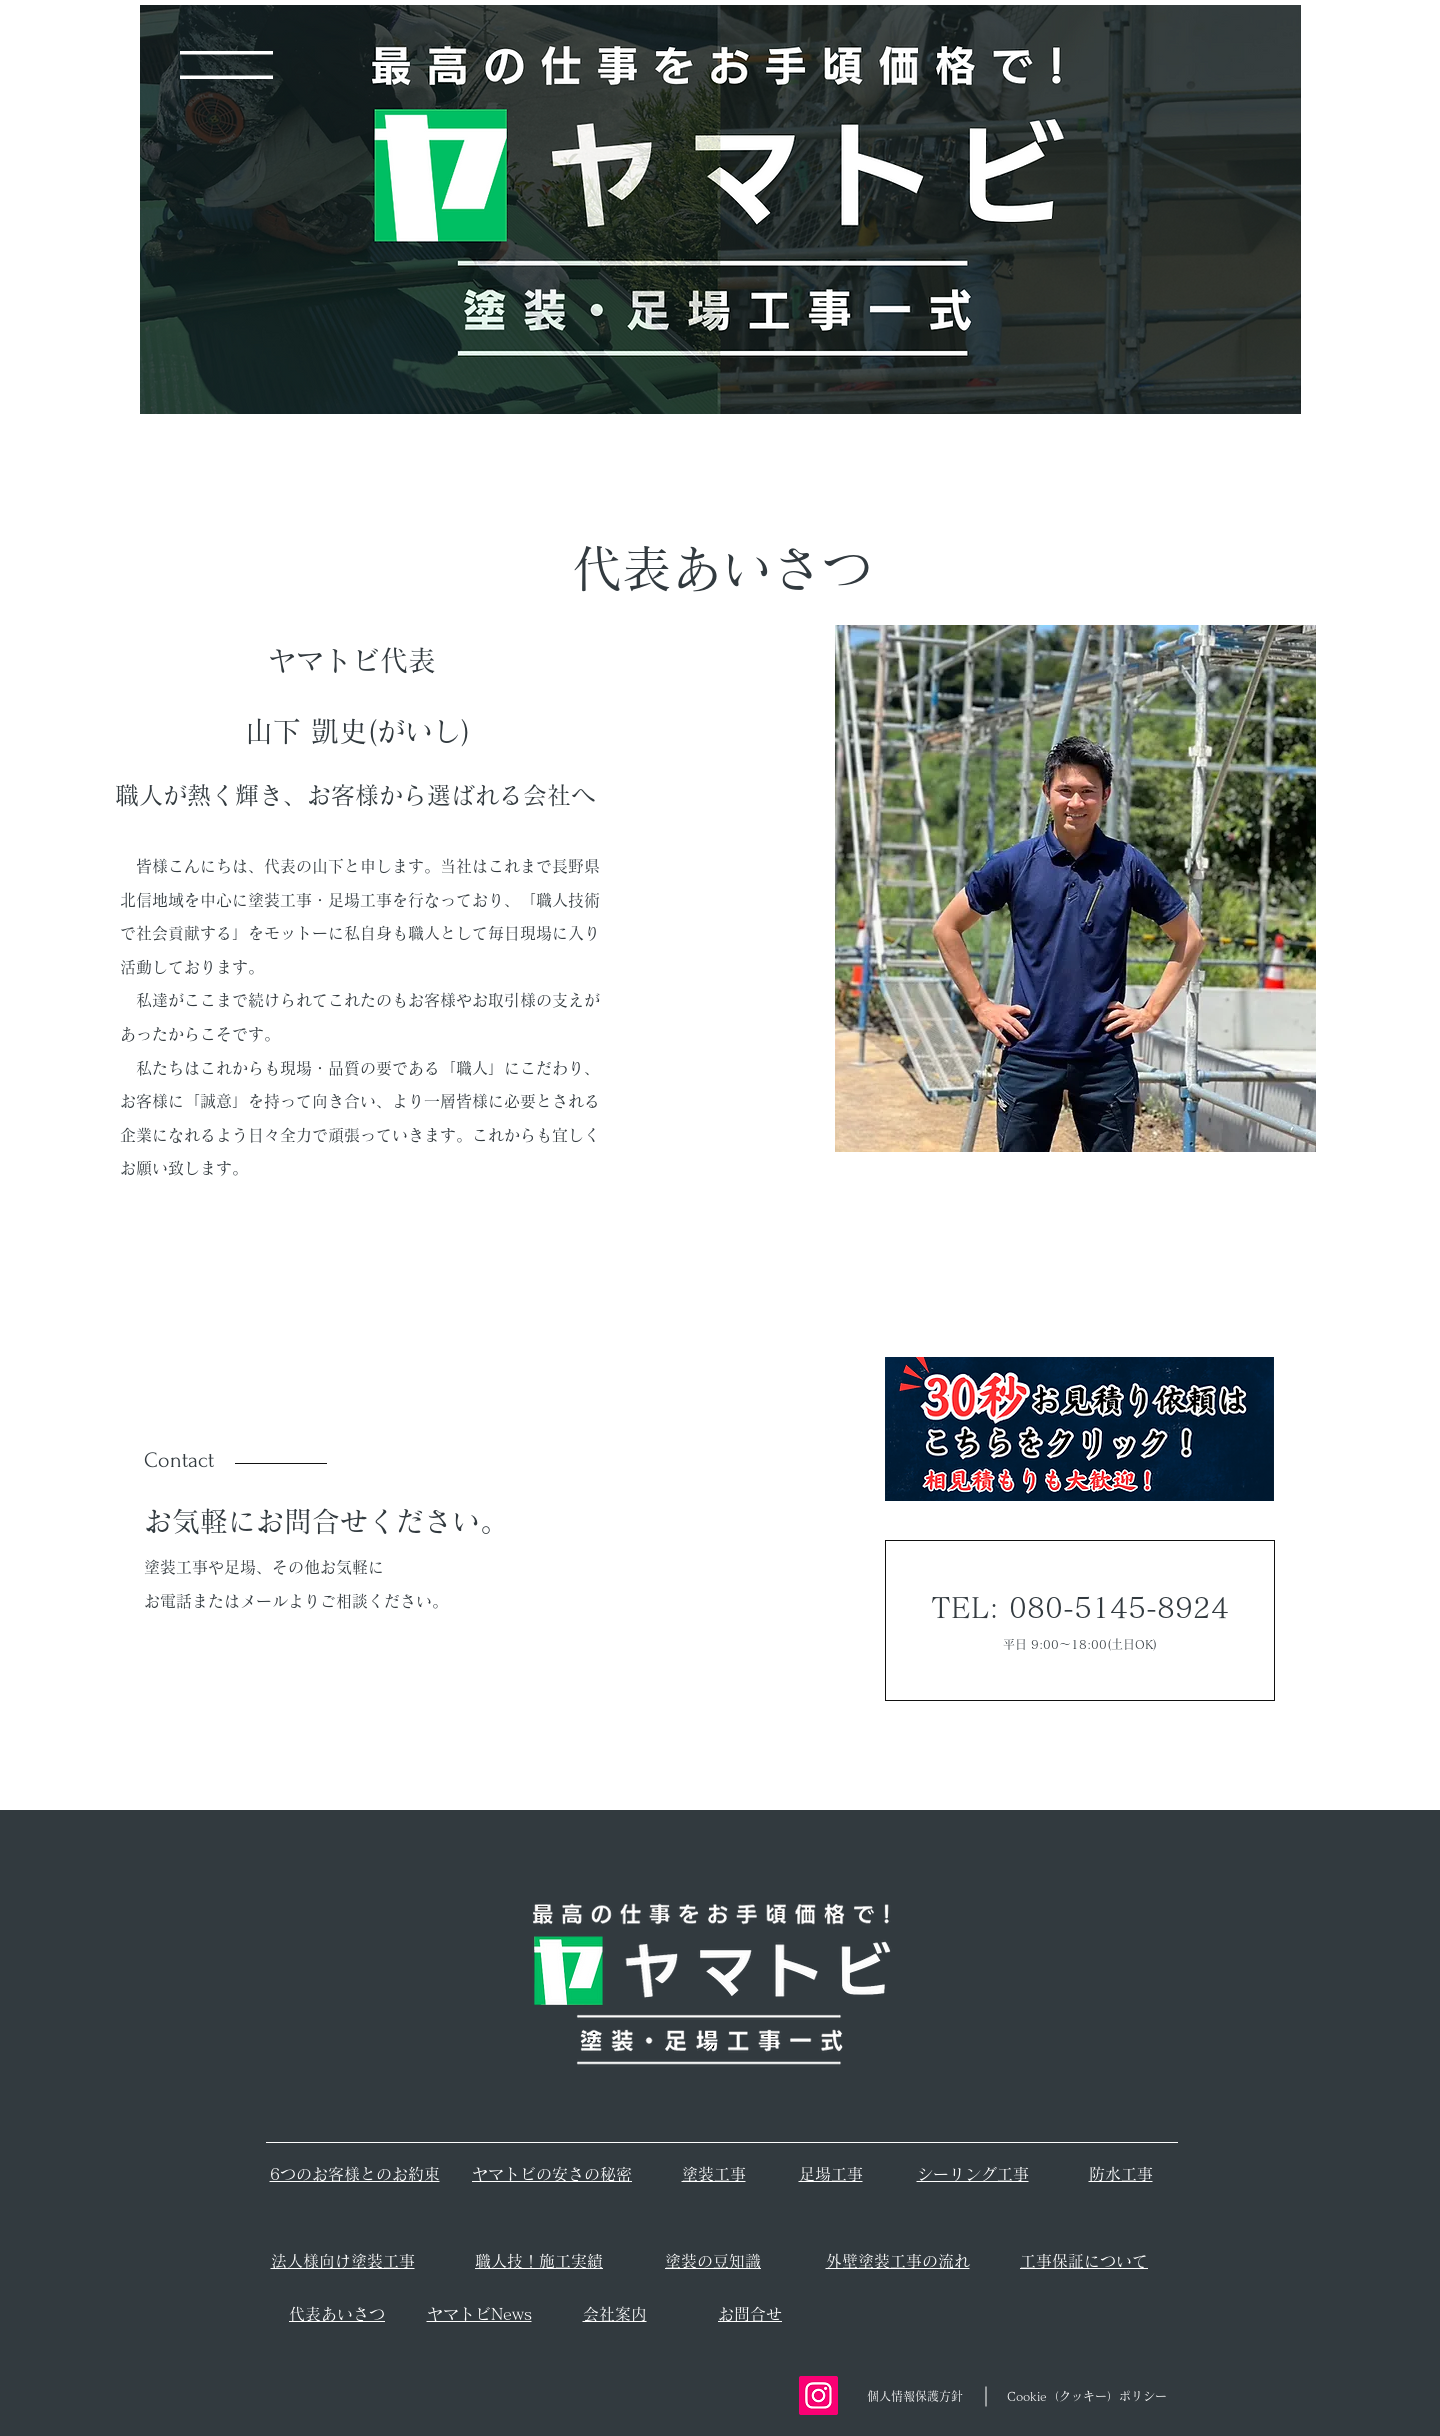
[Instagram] (818, 2395)
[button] (226, 65)
